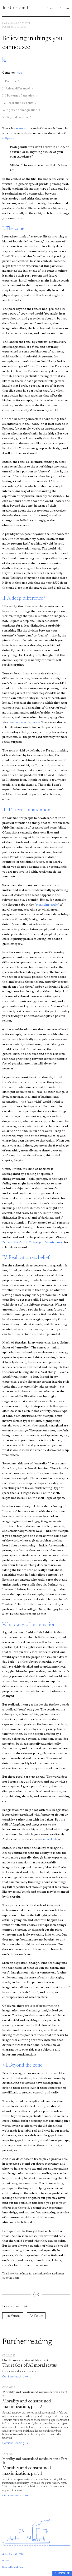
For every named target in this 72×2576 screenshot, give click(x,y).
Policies (5, 2560)
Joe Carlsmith (16, 8)
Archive (65, 8)
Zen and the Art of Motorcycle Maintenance (32, 1242)
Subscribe (62, 2573)
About (50, 8)
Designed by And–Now (12, 2567)
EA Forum (36, 2316)
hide (19, 72)
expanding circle (46, 904)
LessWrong (13, 2316)
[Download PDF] (4, 64)
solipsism (8, 138)
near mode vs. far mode (24, 722)
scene (19, 128)
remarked (49, 1839)
